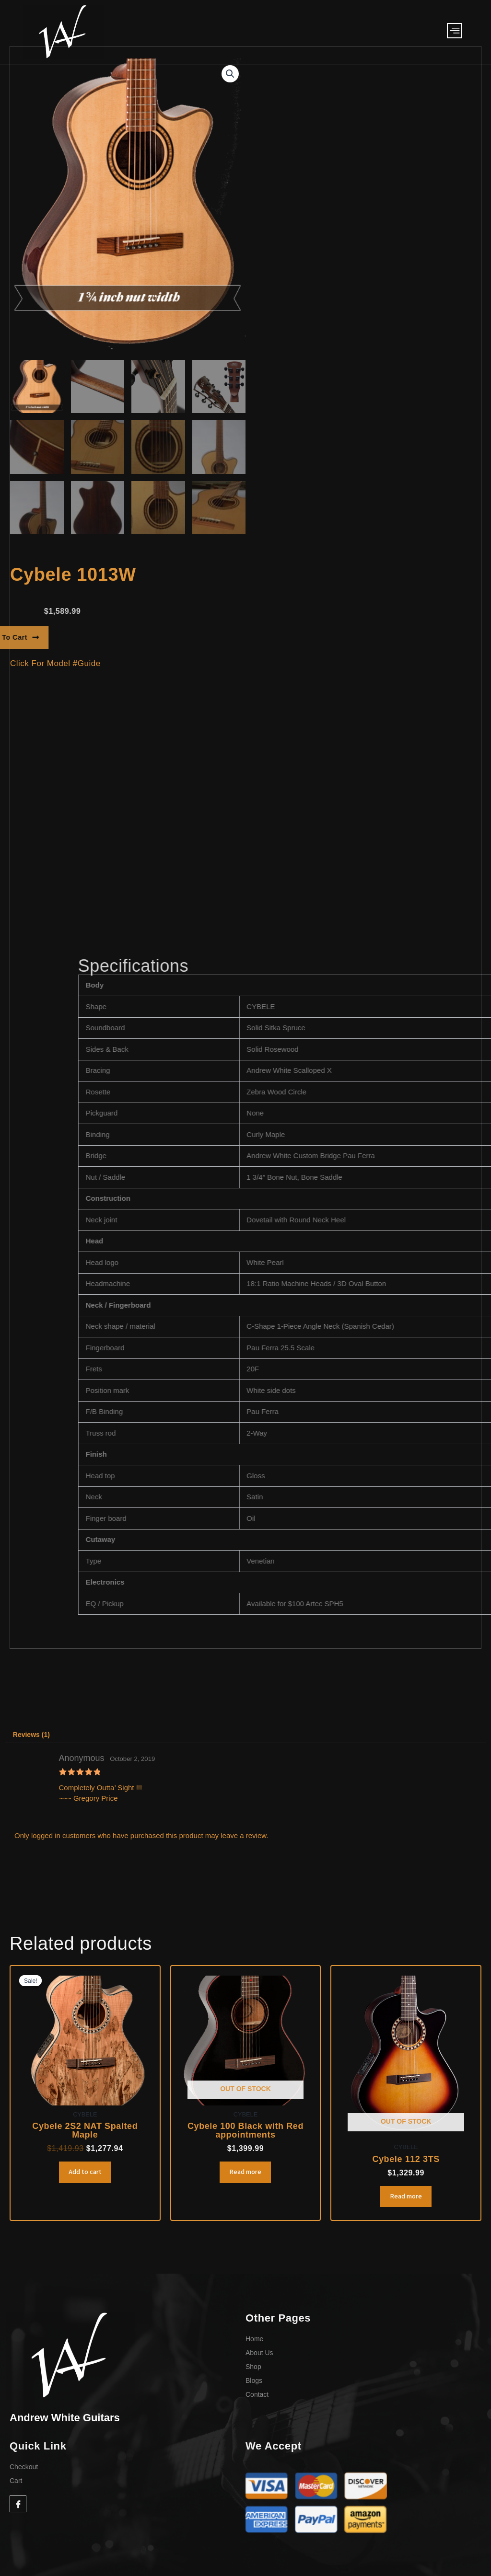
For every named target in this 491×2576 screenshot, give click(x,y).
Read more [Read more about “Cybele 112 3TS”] (406, 2200)
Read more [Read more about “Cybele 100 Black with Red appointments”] (245, 2176)
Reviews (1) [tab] (33, 1736)
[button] (229, 74)
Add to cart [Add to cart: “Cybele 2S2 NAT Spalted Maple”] (85, 2176)
